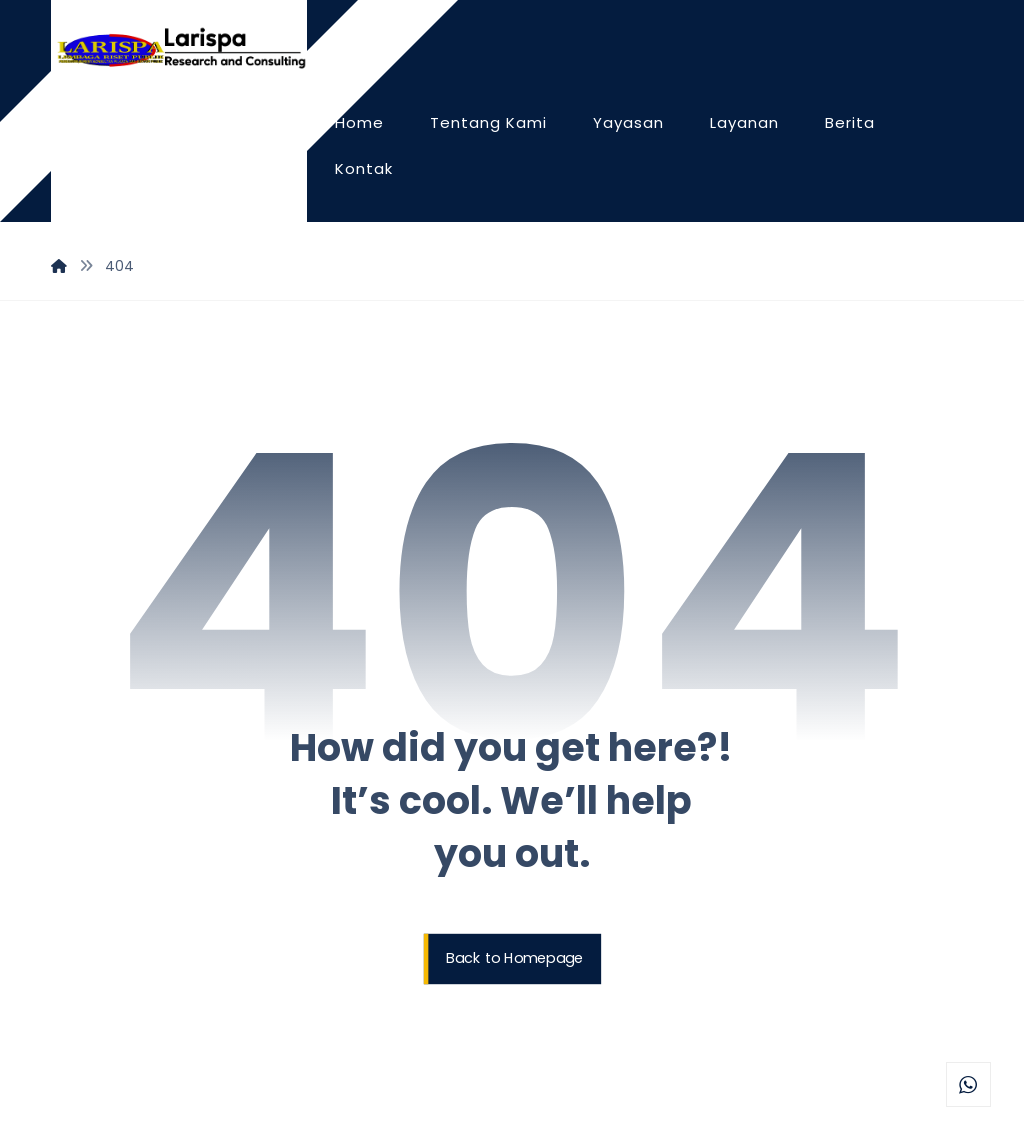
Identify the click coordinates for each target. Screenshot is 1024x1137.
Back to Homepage (514, 958)
